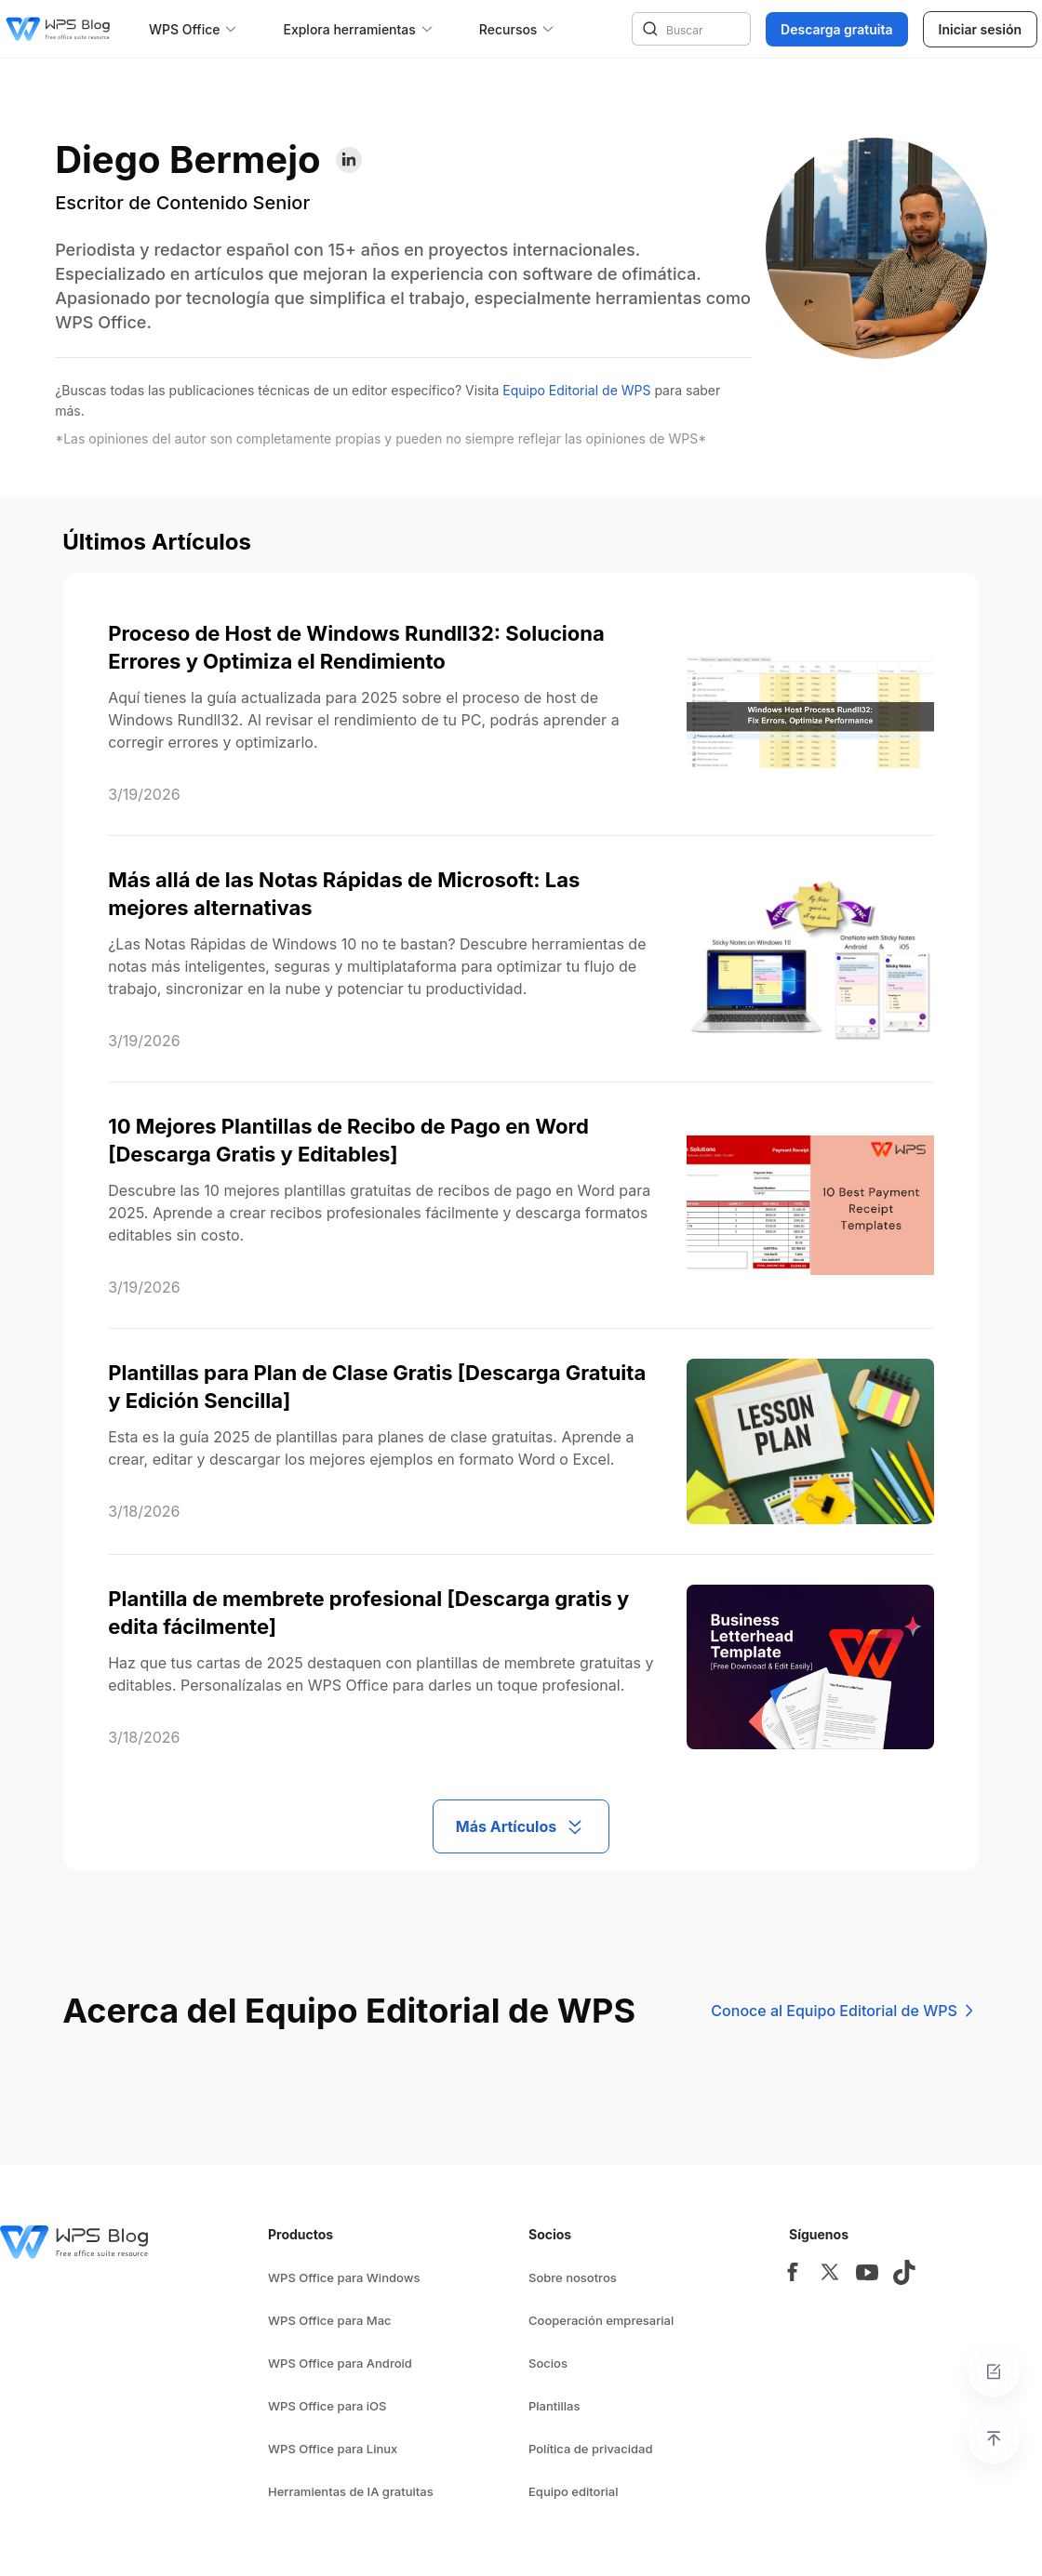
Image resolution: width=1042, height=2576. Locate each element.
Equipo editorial (573, 2491)
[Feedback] (994, 2371)
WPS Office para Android (340, 2363)
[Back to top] (994, 2438)
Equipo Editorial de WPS (576, 390)
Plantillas (554, 2405)
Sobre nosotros (572, 2277)
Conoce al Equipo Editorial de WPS (845, 2010)
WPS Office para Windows (344, 2277)
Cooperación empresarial (601, 2320)
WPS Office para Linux (332, 2448)
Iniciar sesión (980, 29)
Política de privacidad (590, 2448)
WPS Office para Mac (330, 2320)
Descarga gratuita (836, 29)
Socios (548, 2363)
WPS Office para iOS (327, 2405)
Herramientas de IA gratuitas (351, 2491)
